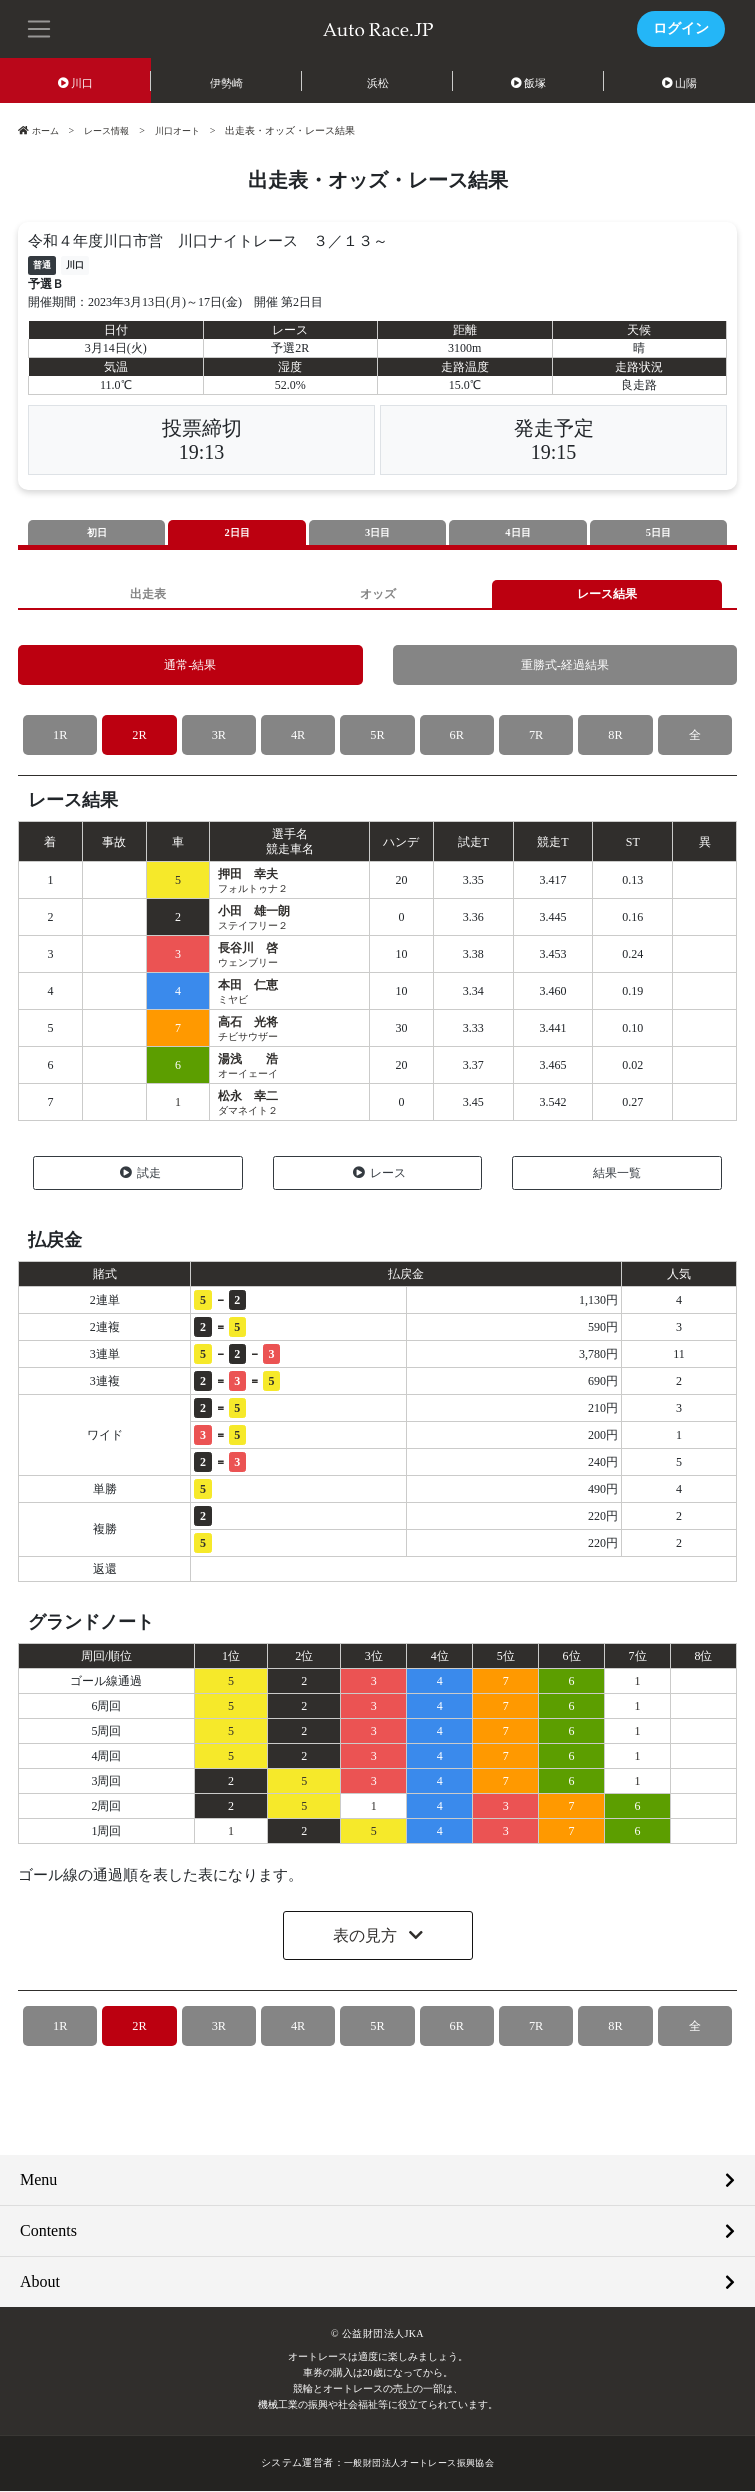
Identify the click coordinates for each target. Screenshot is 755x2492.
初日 (97, 533)
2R (139, 736)
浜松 (378, 83)
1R (60, 736)
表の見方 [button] (367, 1937)
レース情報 (112, 130)
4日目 (518, 533)
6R (456, 736)
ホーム (40, 130)
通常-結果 (190, 666)
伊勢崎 (226, 83)
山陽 (680, 83)
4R (298, 736)
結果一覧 (617, 1174)
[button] (40, 27)
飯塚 (529, 83)
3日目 (378, 533)
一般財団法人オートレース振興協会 (419, 2464)
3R (218, 736)
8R (615, 736)
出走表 (147, 594)
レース (379, 1174)
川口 (76, 83)
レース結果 (607, 594)
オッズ (377, 594)
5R (377, 736)
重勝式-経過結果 (564, 666)
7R (536, 736)
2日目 (237, 533)
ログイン (681, 28)
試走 (140, 1174)
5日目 (659, 533)
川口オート (188, 130)
